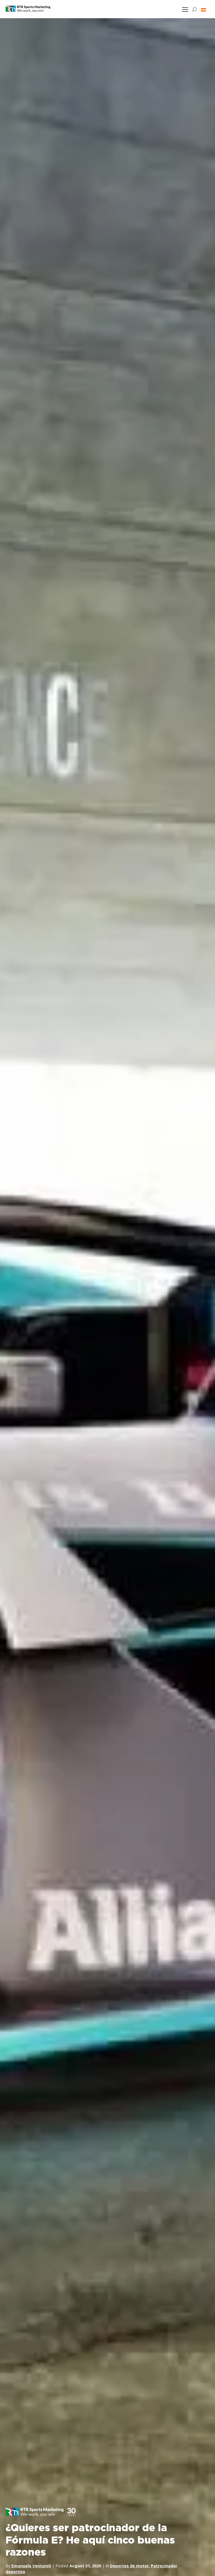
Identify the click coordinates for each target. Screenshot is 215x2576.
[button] (203, 9)
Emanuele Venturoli (31, 2565)
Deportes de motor (129, 2565)
